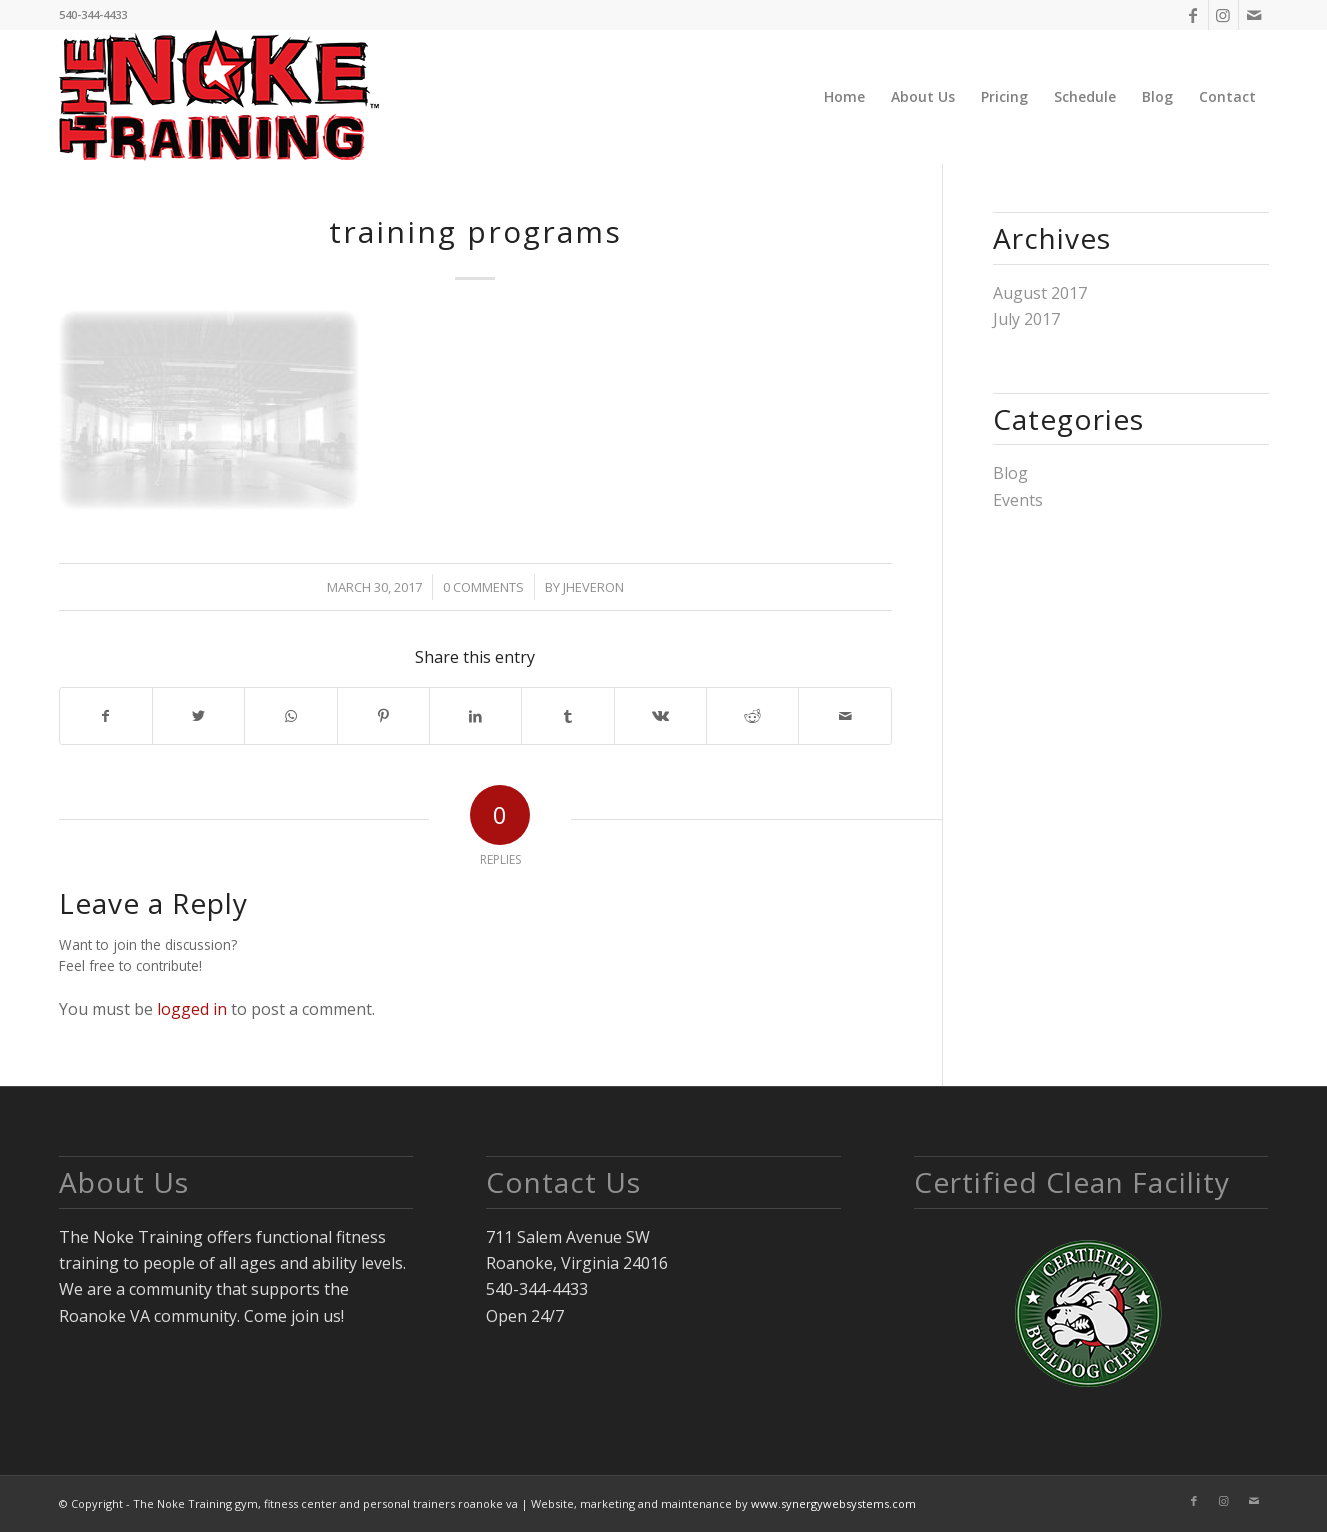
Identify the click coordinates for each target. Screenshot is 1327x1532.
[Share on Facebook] (106, 716)
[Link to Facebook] (1193, 15)
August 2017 (1040, 293)
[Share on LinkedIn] (475, 716)
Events (1018, 500)
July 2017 (1026, 319)
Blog (1010, 473)
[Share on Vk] (660, 716)
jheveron (593, 587)
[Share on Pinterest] (383, 716)
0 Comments (483, 587)
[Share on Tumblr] (567, 716)
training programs (475, 231)
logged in (192, 1009)
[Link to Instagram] (1223, 15)
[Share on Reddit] (752, 716)
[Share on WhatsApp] (290, 716)
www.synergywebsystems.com (833, 1503)
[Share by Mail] (844, 716)
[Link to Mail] (1254, 15)
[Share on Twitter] (198, 716)
